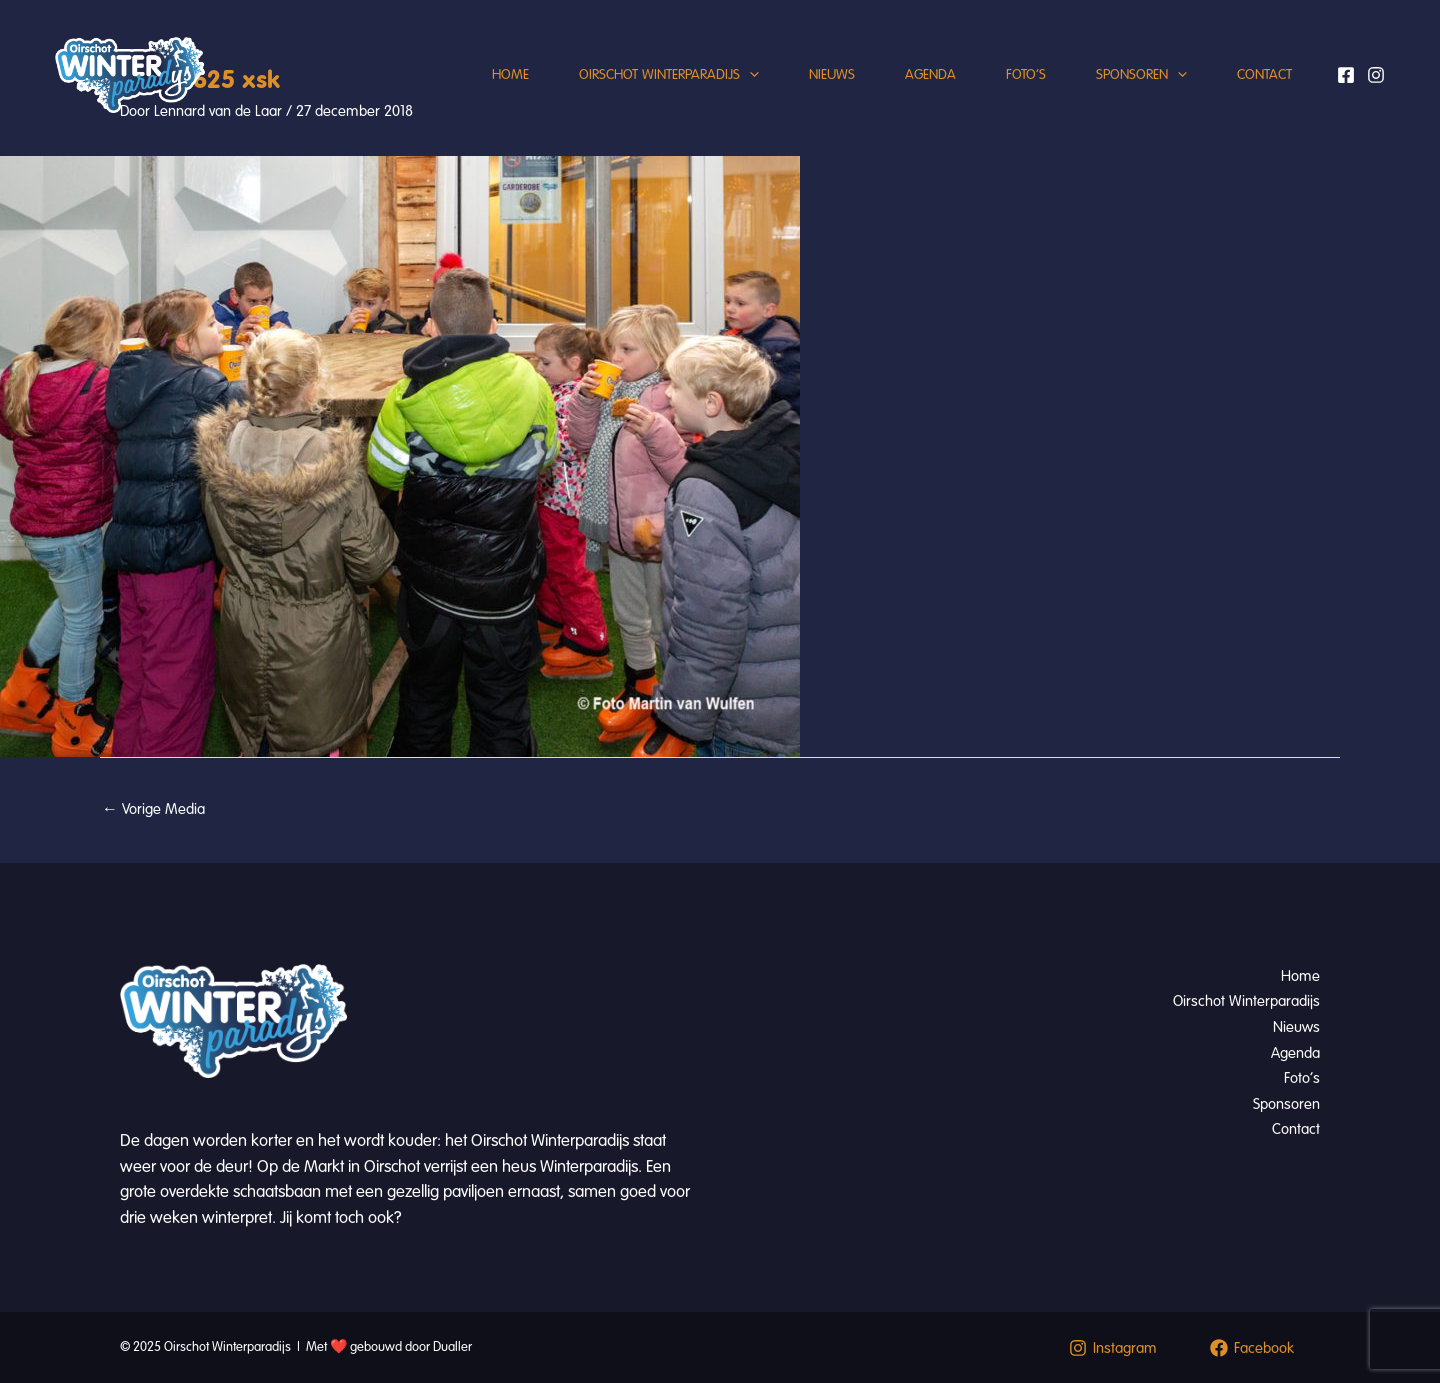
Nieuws (832, 74)
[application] (749, 75)
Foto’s (1026, 74)
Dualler (452, 1347)
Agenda (930, 74)
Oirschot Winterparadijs (669, 75)
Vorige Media (153, 809)
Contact (1264, 74)
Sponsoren (1141, 75)
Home (510, 74)
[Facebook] (1346, 75)
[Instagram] (1376, 75)
